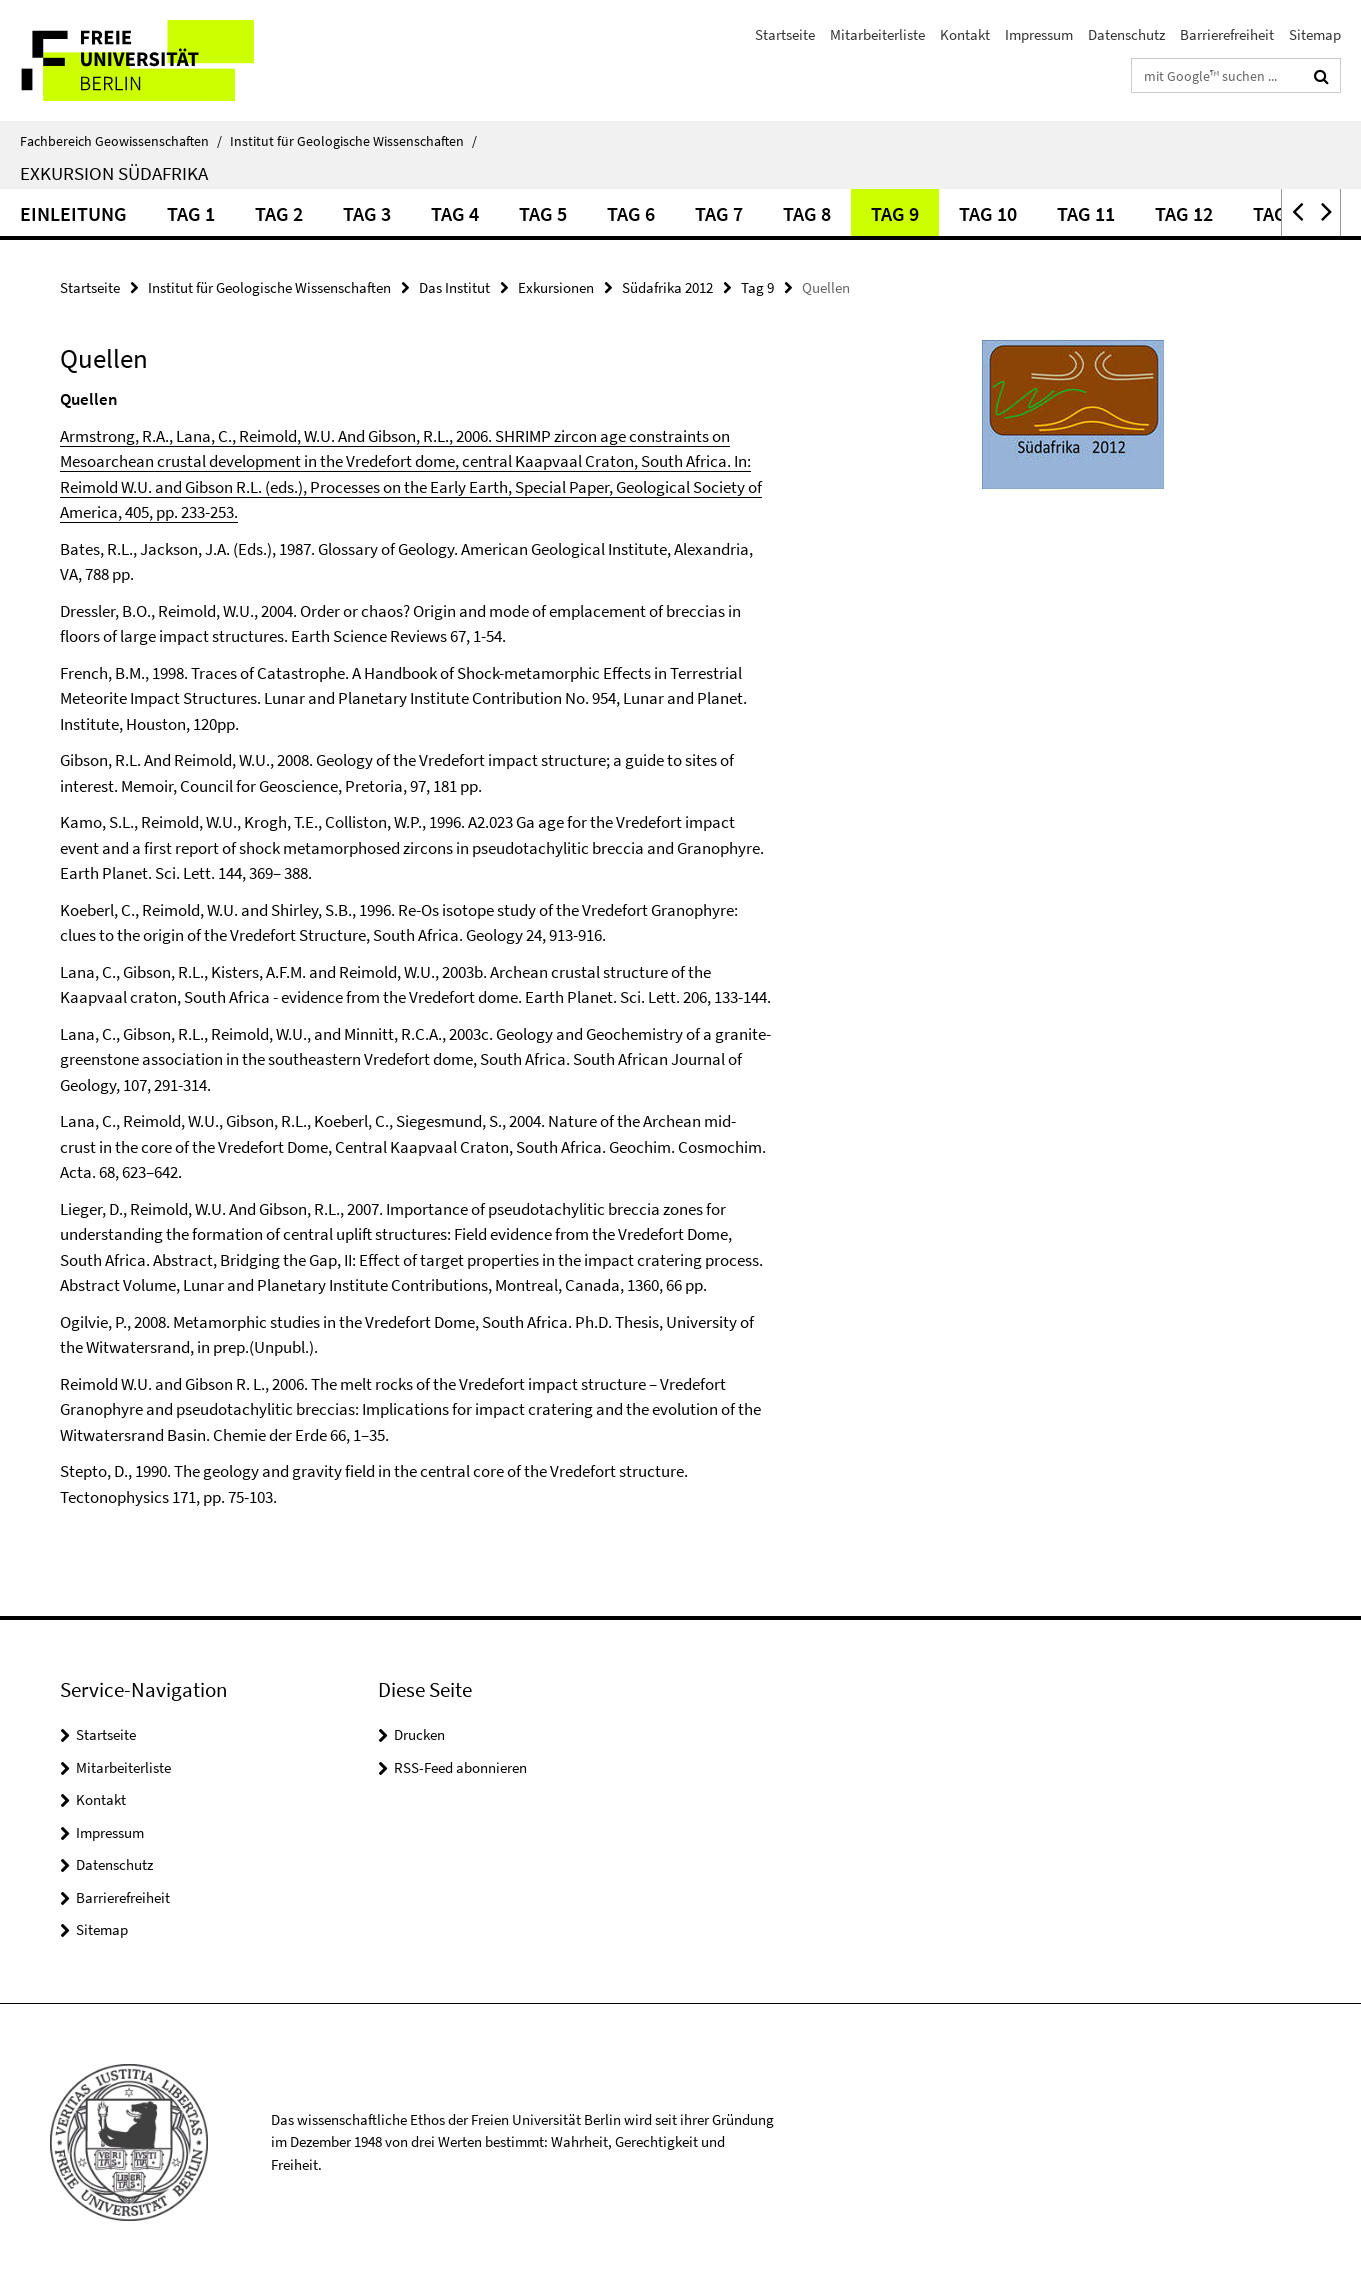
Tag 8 (807, 213)
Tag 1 (191, 213)
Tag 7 (719, 213)
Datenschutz (1126, 34)
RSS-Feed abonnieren (460, 1767)
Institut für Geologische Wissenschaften (353, 141)
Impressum (1039, 34)
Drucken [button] (419, 1734)
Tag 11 (1086, 213)
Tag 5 (543, 213)
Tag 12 (1184, 213)
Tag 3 (367, 213)
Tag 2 (279, 213)
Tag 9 (895, 213)
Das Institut (454, 287)
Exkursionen (556, 287)
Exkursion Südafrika (114, 173)
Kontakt (965, 34)
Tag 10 (988, 213)
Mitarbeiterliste (877, 34)
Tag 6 (631, 213)
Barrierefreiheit (1227, 34)
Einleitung (73, 213)
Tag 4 (455, 213)
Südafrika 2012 (667, 287)
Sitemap (1315, 34)
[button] (1296, 212)
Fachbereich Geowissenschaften (121, 141)
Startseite (785, 34)
